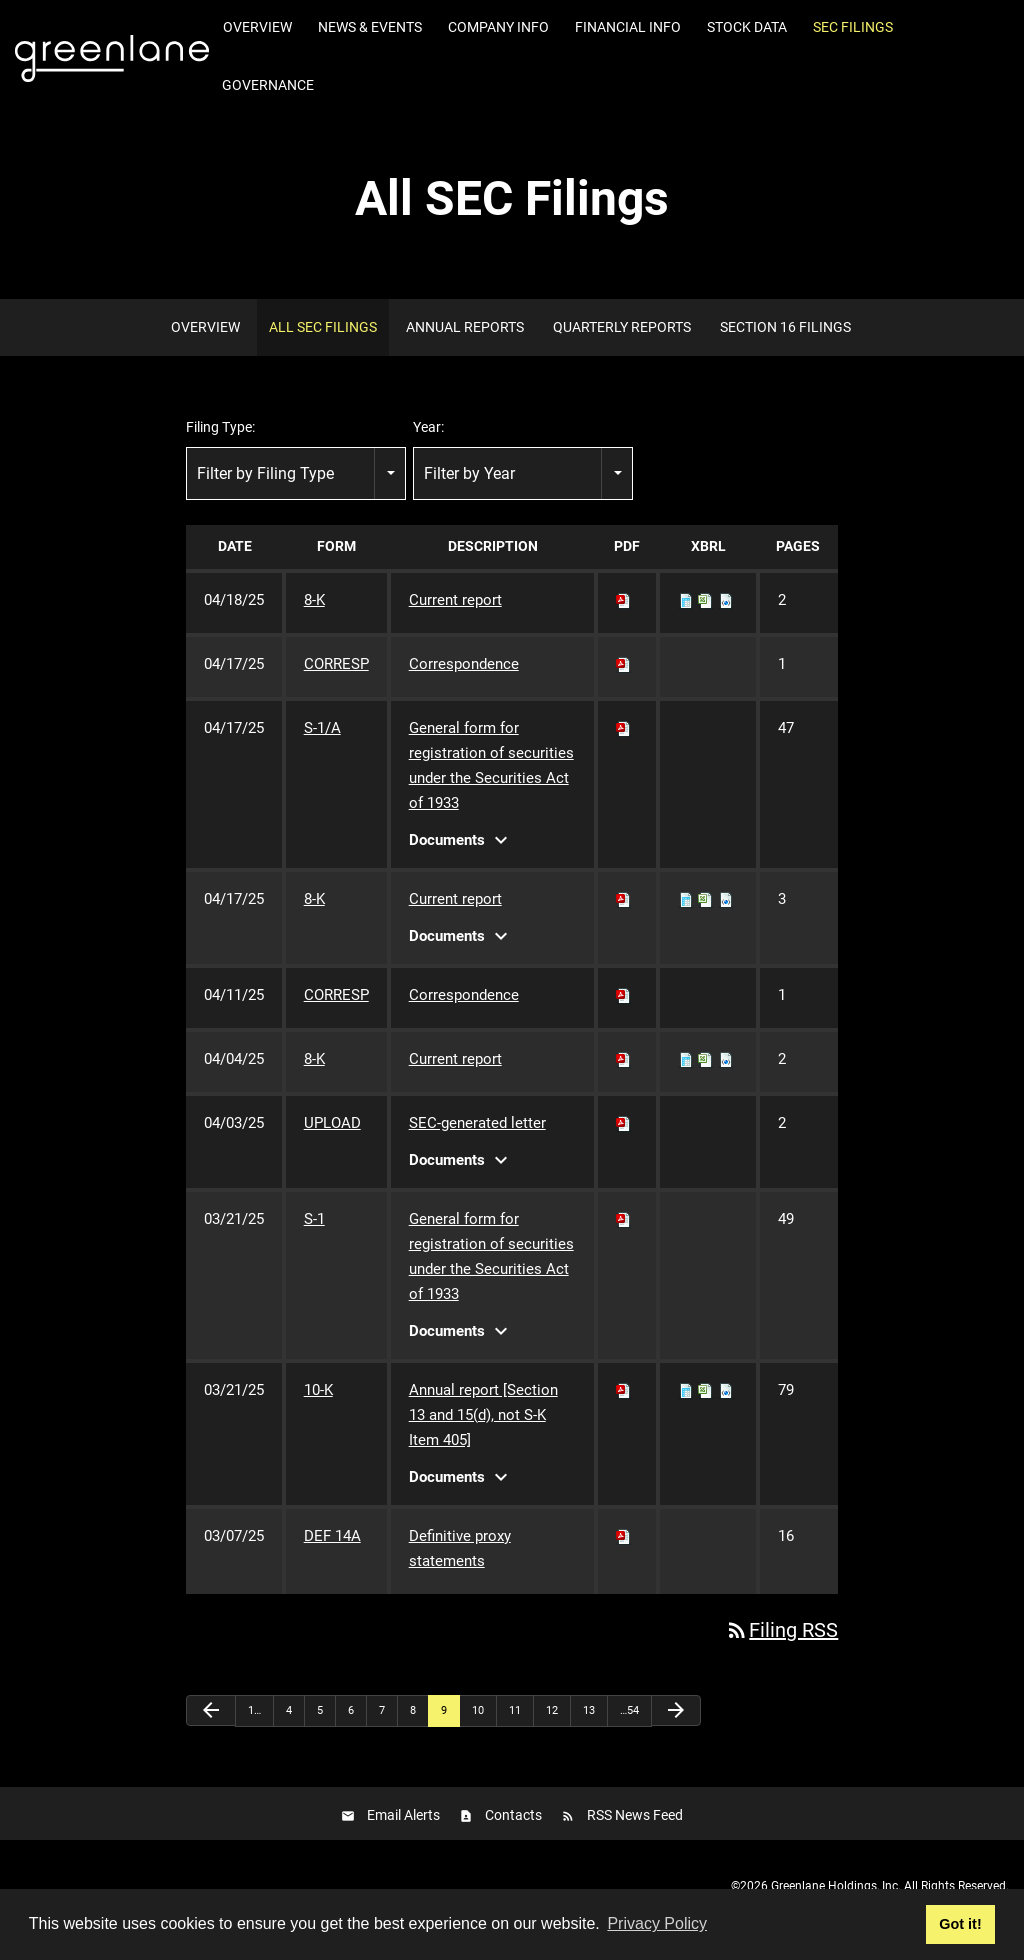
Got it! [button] (960, 1924)
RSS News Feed (635, 1815)
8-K (314, 600)
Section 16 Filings (785, 327)
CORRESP (336, 664)
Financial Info (628, 27)
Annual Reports (465, 327)
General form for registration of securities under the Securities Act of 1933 (491, 765)
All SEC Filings (323, 327)
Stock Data (747, 27)
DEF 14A (332, 1536)
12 (552, 1710)
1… (254, 1710)
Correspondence (464, 664)
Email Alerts (403, 1815)
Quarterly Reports (622, 327)
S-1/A (322, 728)
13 (589, 1710)
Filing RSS (781, 1630)
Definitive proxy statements (460, 1548)
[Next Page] (676, 1710)
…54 (629, 1710)
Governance (268, 85)
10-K (318, 1390)
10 (478, 1710)
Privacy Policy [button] (657, 1923)
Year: (428, 427)
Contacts (513, 1815)
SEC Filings (853, 27)
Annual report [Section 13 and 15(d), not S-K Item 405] (483, 1415)
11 (515, 1710)
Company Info (498, 27)
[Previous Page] (211, 1710)
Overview (257, 27)
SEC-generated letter (477, 1123)
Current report (455, 600)
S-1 (314, 1219)
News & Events (370, 27)
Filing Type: (220, 427)
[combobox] (296, 473)
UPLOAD (332, 1123)
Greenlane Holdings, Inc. (836, 1886)
